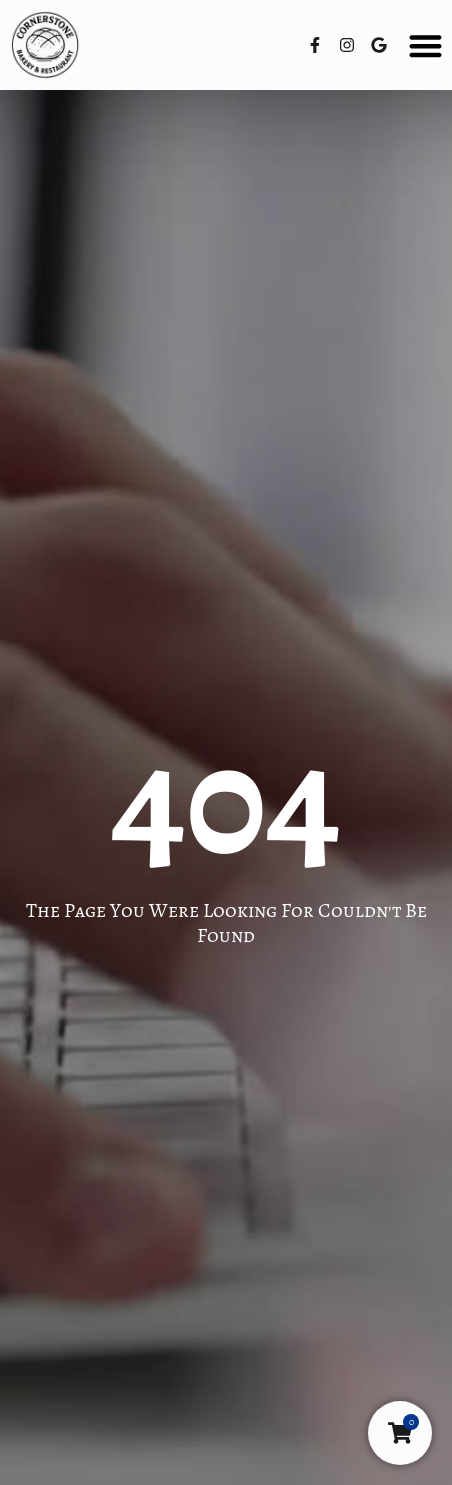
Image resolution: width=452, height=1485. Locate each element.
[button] (426, 45)
